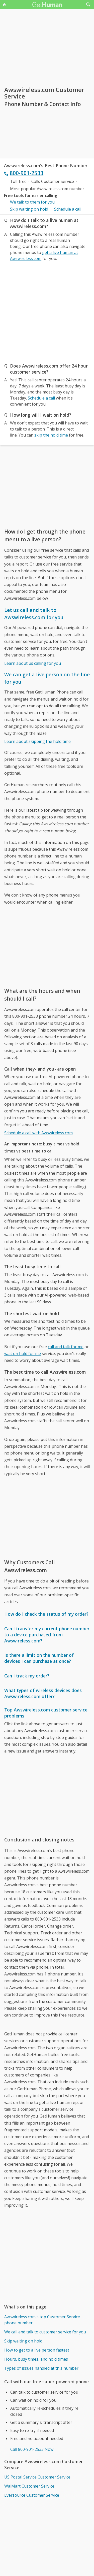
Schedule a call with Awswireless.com (38, 1133)
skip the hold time (51, 435)
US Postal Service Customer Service (37, 2477)
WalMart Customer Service (29, 2486)
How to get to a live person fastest (36, 2350)
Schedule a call (67, 209)
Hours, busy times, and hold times (36, 2359)
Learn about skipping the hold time (37, 741)
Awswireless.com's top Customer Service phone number (42, 2320)
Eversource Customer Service (31, 2495)
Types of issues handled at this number (41, 2368)
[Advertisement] (47, 310)
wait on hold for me (22, 1353)
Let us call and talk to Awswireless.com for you (33, 614)
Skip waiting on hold (29, 209)
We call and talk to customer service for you (45, 2332)
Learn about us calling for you (32, 663)
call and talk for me (65, 1346)
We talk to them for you (32, 202)
